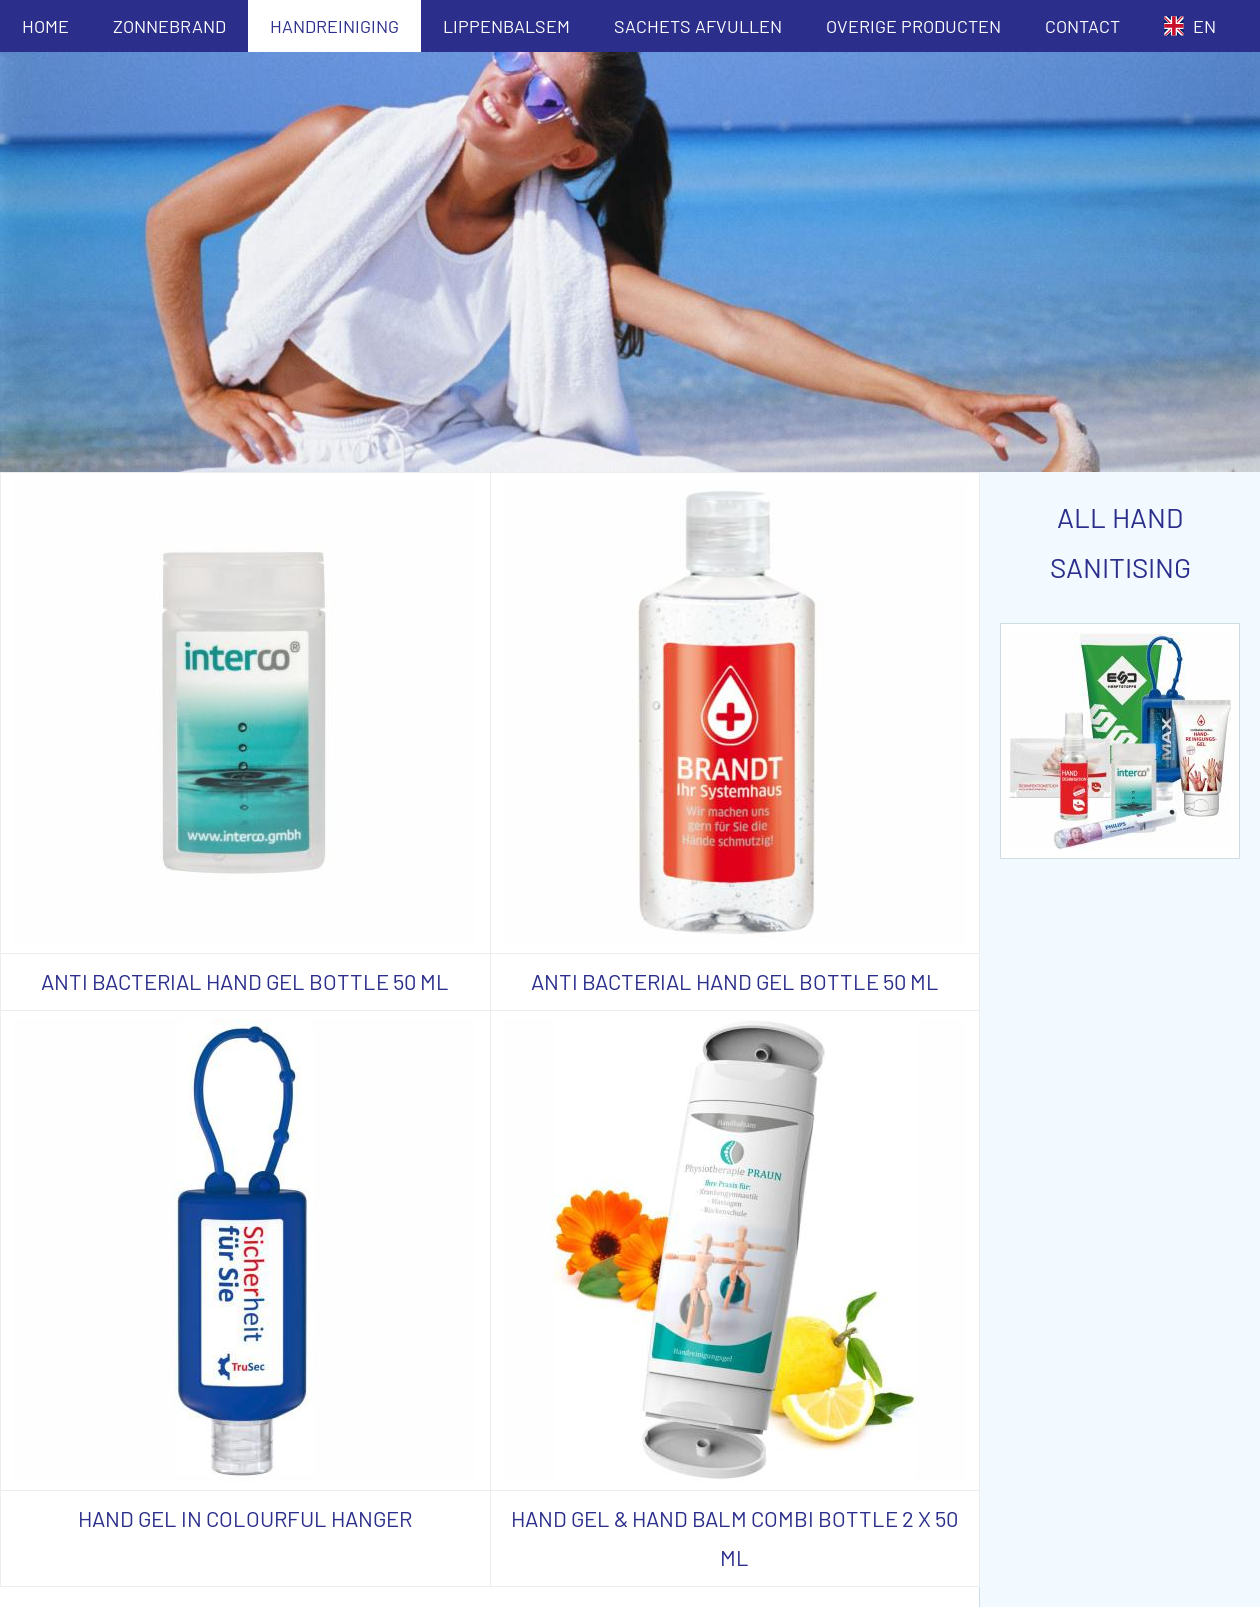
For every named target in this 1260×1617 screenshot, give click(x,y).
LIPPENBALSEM (506, 26)
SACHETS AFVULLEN (698, 26)
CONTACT (1082, 26)
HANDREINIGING (334, 26)
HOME (45, 26)
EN (1190, 26)
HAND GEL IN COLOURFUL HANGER (245, 1518)
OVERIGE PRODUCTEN (913, 26)
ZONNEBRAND (169, 26)
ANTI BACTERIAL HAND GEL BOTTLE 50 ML (245, 981)
